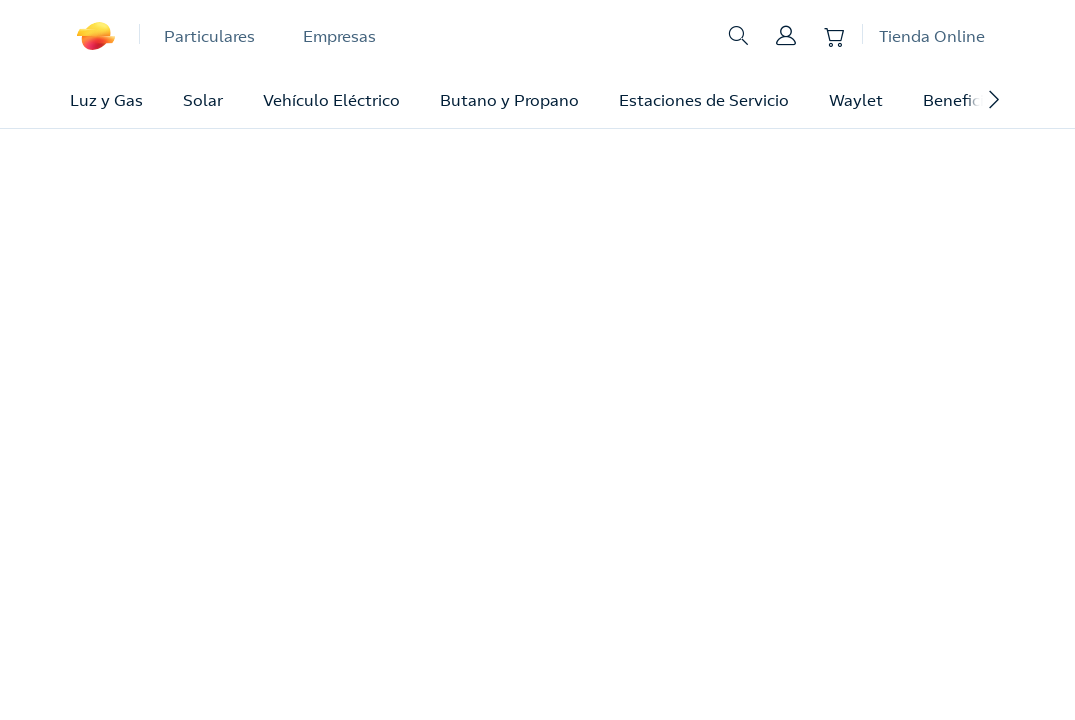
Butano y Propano (509, 100)
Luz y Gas (106, 100)
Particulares (209, 36)
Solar (203, 100)
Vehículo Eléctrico (331, 100)
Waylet (856, 100)
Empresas (339, 36)
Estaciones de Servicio (704, 100)
